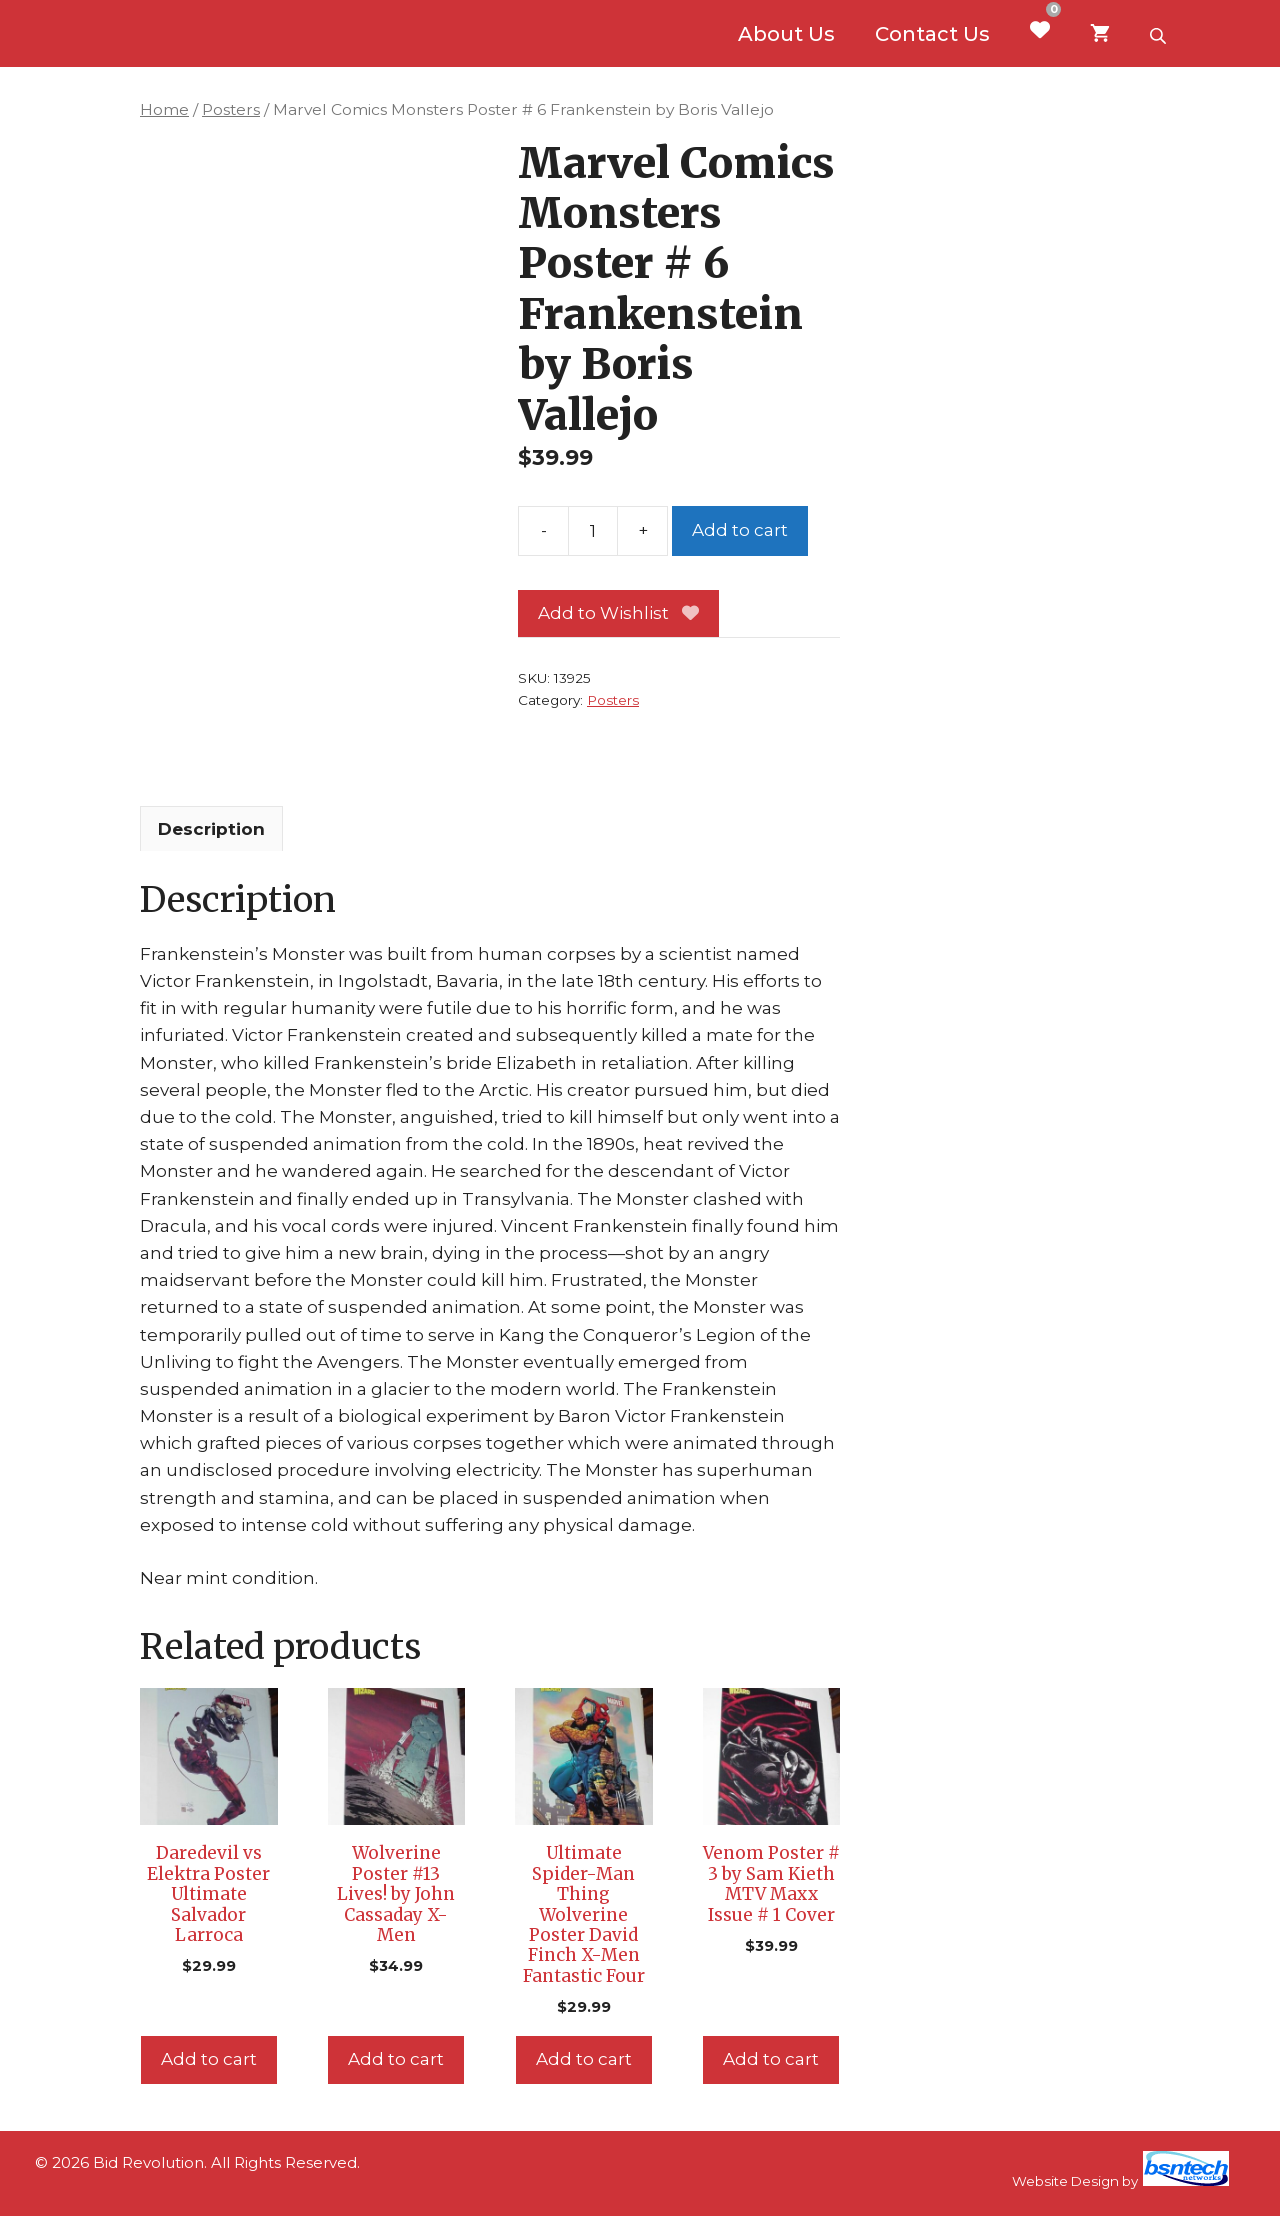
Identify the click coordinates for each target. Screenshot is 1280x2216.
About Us (786, 34)
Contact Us (932, 34)
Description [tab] (211, 829)
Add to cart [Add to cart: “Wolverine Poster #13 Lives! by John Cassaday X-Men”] (396, 2059)
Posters (231, 109)
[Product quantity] (593, 531)
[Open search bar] (1160, 34)
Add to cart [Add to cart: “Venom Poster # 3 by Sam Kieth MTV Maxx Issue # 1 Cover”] (771, 2059)
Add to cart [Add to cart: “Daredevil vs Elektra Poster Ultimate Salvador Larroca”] (209, 2059)
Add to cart (740, 530)
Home (164, 109)
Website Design (1065, 2181)
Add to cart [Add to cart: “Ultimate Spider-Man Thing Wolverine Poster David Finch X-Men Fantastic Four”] (584, 2059)
